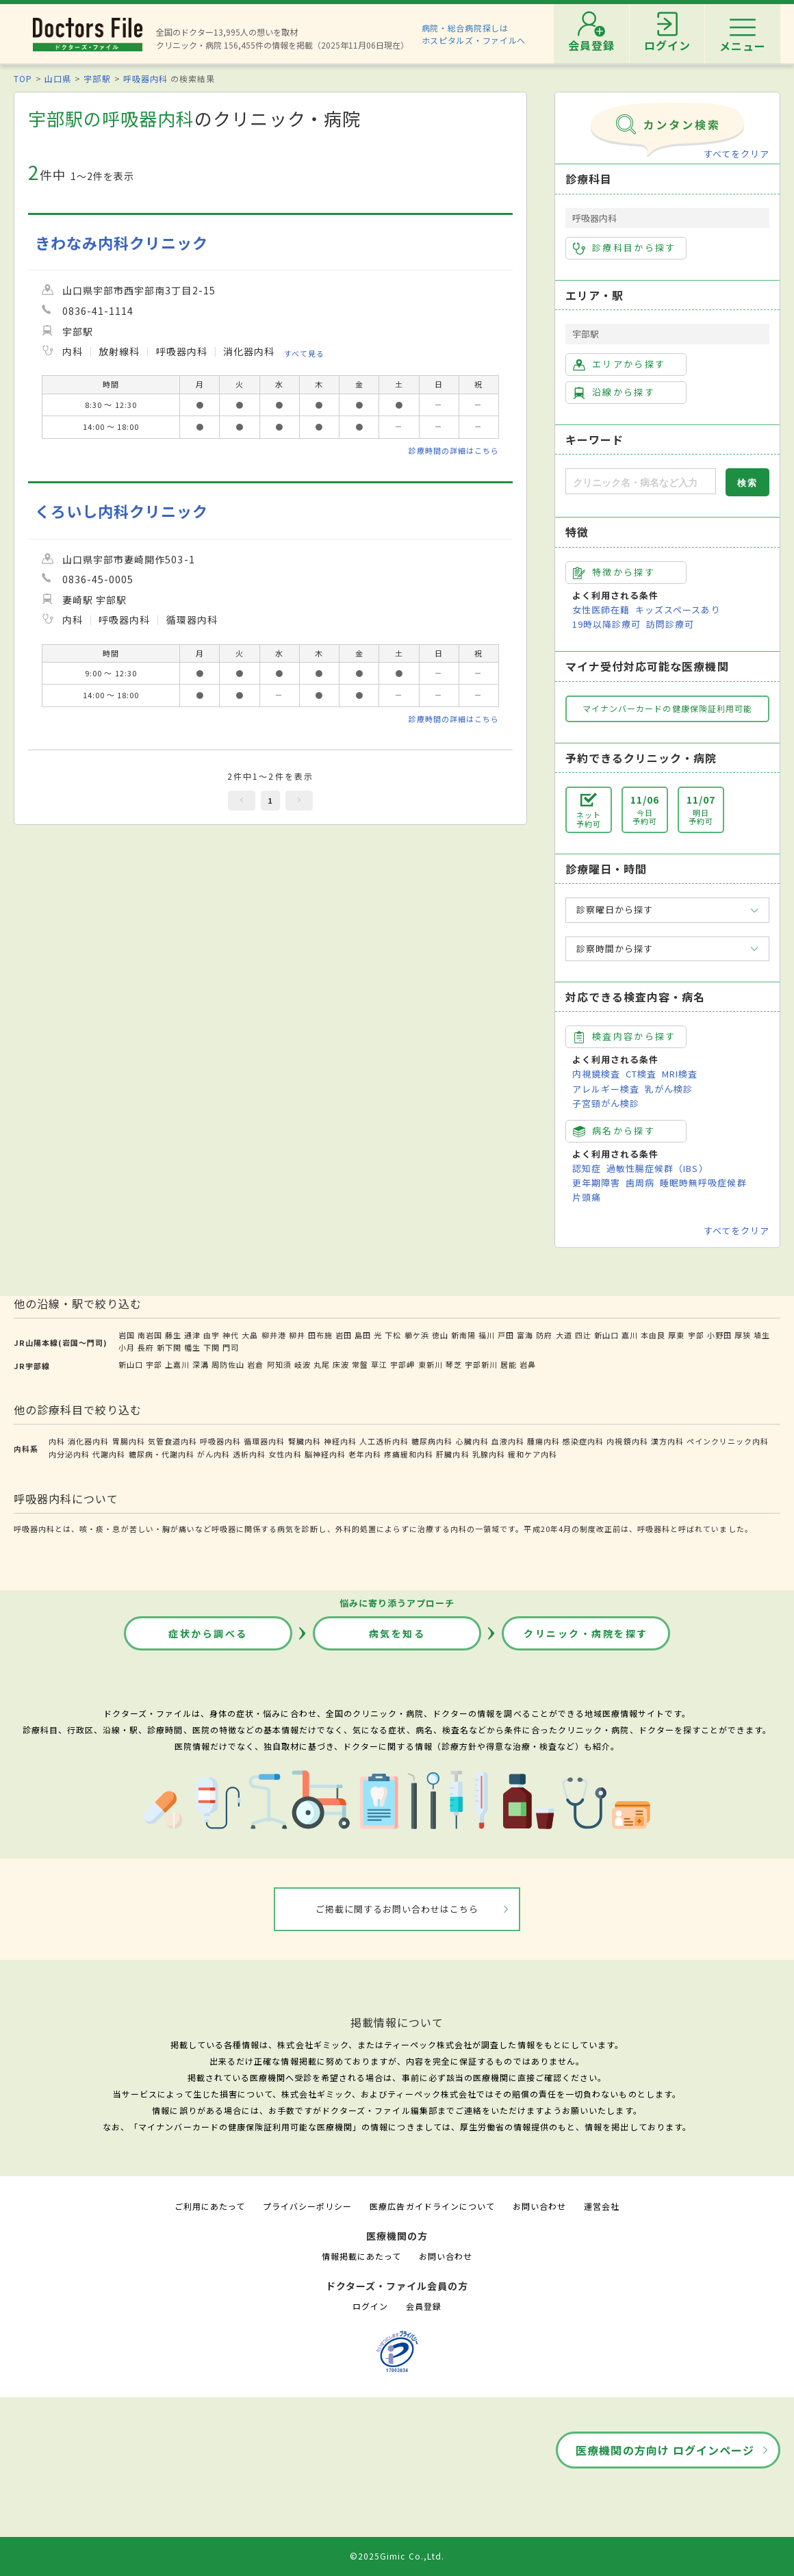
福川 (486, 1334)
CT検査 (641, 1073)
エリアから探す (619, 364)
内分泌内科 (69, 1454)
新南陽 (463, 1334)
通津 (192, 1334)
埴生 (762, 1334)
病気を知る (397, 1633)
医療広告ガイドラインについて (432, 2206)
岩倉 (255, 1364)
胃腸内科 (128, 1441)
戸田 (506, 1334)
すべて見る (304, 353)
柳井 (297, 1334)
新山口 (606, 1334)
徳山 (440, 1334)
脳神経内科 (325, 1454)
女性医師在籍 (601, 609)
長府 (146, 1347)
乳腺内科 (488, 1454)
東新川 (430, 1364)
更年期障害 (596, 1182)
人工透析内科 (384, 1441)
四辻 (583, 1334)
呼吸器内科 (145, 78)
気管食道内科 (172, 1441)
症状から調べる (208, 1633)
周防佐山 (228, 1364)
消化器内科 (88, 1441)
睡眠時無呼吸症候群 (703, 1182)
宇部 (696, 1334)
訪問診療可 (670, 623)
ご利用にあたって (210, 2206)
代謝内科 (108, 1454)
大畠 (250, 1334)
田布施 (320, 1334)
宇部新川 (481, 1364)
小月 (126, 1347)
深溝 (200, 1364)
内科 (57, 1441)
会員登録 (423, 2306)
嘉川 (630, 1334)
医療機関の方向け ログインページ (665, 2450)
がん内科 (213, 1454)
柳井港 (273, 1334)
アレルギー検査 (605, 1088)
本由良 (653, 1334)
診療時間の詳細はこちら (454, 450)
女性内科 (284, 1454)
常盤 (360, 1364)
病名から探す (614, 1131)
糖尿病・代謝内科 (161, 1454)
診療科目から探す (624, 248)
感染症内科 (583, 1441)
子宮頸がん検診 (605, 1103)
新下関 (169, 1347)
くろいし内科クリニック (121, 511)
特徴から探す (614, 572)
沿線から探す (614, 392)
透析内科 (249, 1454)
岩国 (126, 1334)
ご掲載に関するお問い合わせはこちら (397, 1908)
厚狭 (742, 1334)
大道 (564, 1334)
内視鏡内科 (627, 1441)
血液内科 (507, 1441)
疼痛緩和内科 (408, 1454)
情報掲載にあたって (361, 2256)
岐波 (302, 1364)
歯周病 (640, 1182)
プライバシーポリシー (307, 2206)
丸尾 (321, 1364)
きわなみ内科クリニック (121, 242)
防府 (544, 1334)
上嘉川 (177, 1364)
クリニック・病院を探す (586, 1633)
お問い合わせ (539, 2206)
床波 (341, 1364)
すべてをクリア (736, 153)
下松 (393, 1334)
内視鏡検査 (596, 1073)
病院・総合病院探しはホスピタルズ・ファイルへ (474, 34)
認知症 (586, 1168)
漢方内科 (667, 1441)
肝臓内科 (452, 1454)
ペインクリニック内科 (728, 1441)
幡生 (192, 1347)
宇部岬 (402, 1364)
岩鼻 (528, 1364)
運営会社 (601, 2206)
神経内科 (340, 1441)
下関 (211, 1347)
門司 (230, 1347)
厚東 (676, 1334)
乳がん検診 (669, 1088)
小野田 (719, 1334)
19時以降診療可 (606, 623)
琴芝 (454, 1364)
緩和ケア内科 (532, 1454)
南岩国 (150, 1334)
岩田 (343, 1334)
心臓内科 (472, 1441)
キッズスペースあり (677, 609)
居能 (508, 1364)
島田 (363, 1334)
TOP (23, 78)
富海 (525, 1334)
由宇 (211, 1334)
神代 (230, 1334)
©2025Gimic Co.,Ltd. (397, 2556)
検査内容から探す (624, 1036)
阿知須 (279, 1364)
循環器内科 (264, 1441)
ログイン (370, 2306)
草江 (379, 1364)
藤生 (173, 1334)
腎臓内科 (304, 1441)
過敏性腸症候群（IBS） (657, 1168)
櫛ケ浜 (417, 1334)
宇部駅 (97, 78)
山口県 (57, 78)
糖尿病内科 (431, 1441)
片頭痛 (586, 1196)
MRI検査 (679, 1073)
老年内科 (364, 1454)
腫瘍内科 (543, 1441)
